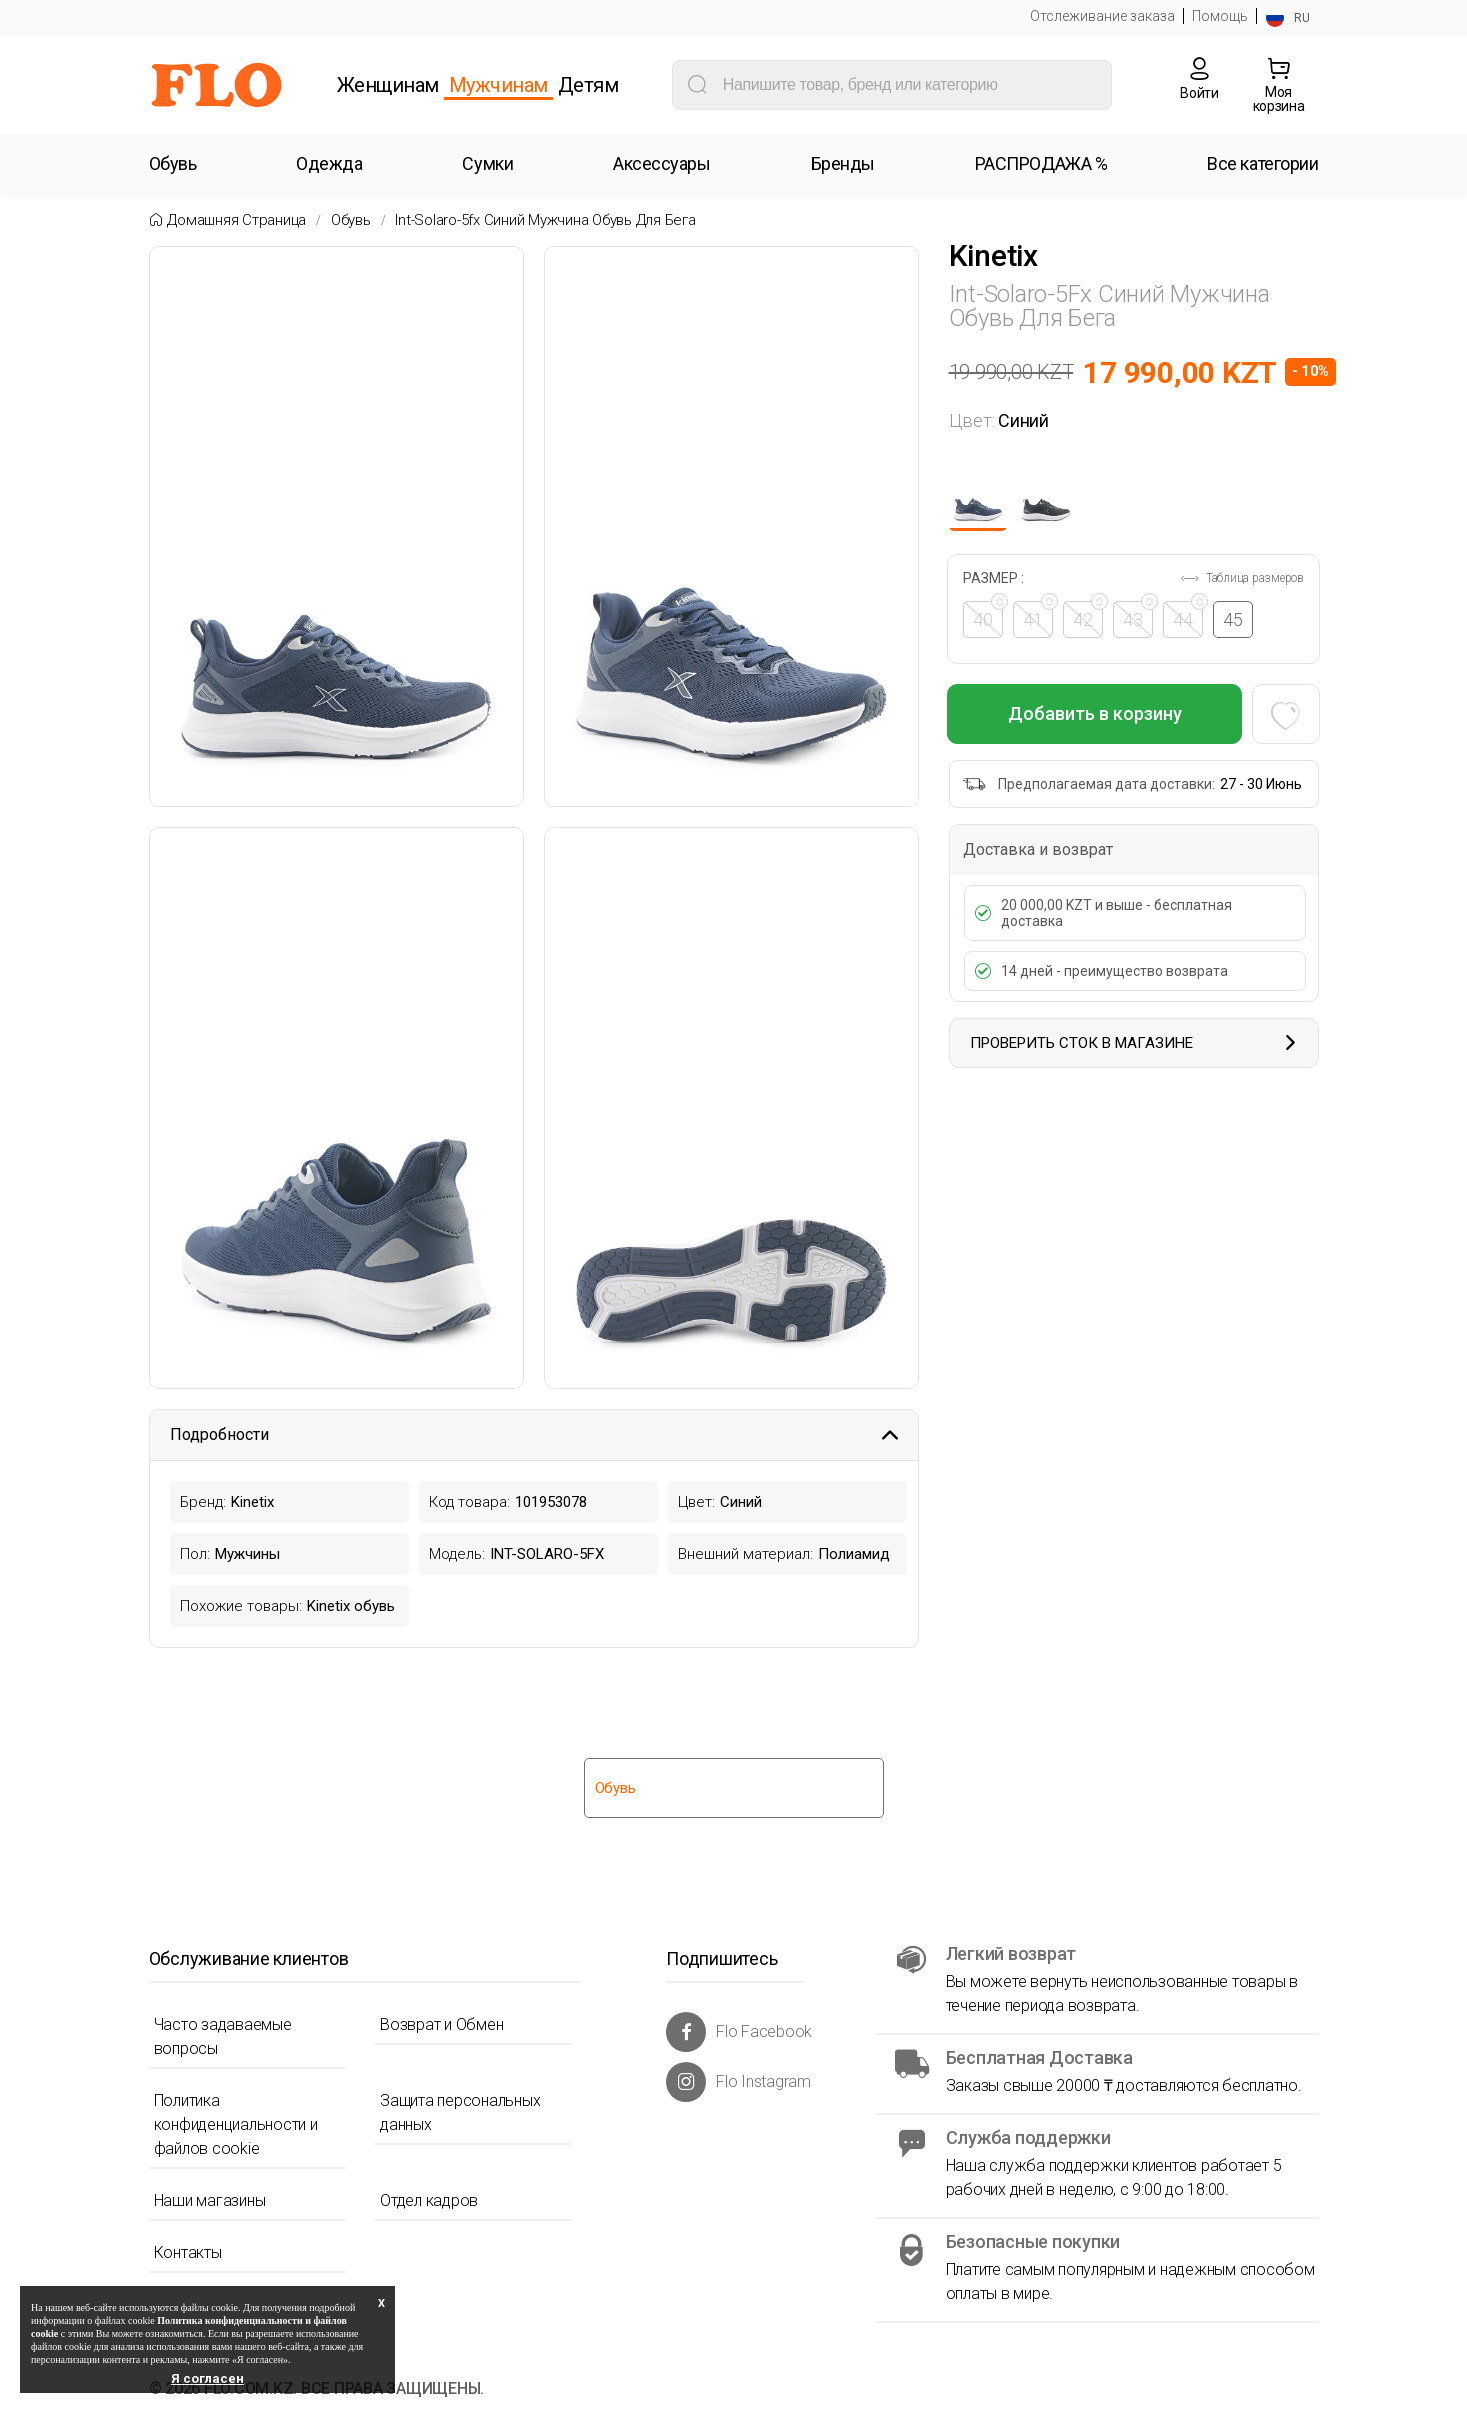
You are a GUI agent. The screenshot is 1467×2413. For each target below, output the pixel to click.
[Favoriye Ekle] (1285, 714)
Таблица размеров (1241, 578)
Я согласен (207, 2378)
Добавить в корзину (1095, 713)
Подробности (534, 1434)
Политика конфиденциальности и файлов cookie (236, 2124)
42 (1090, 615)
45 (1235, 619)
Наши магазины (210, 2200)
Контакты (188, 2252)
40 (990, 615)
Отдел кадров (429, 2200)
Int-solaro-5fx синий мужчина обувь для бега (545, 220)
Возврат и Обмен (441, 2024)
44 (1190, 615)
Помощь (1220, 16)
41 (1040, 615)
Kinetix (993, 256)
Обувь (351, 220)
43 (1140, 615)
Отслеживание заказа (1102, 16)
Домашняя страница (236, 220)
